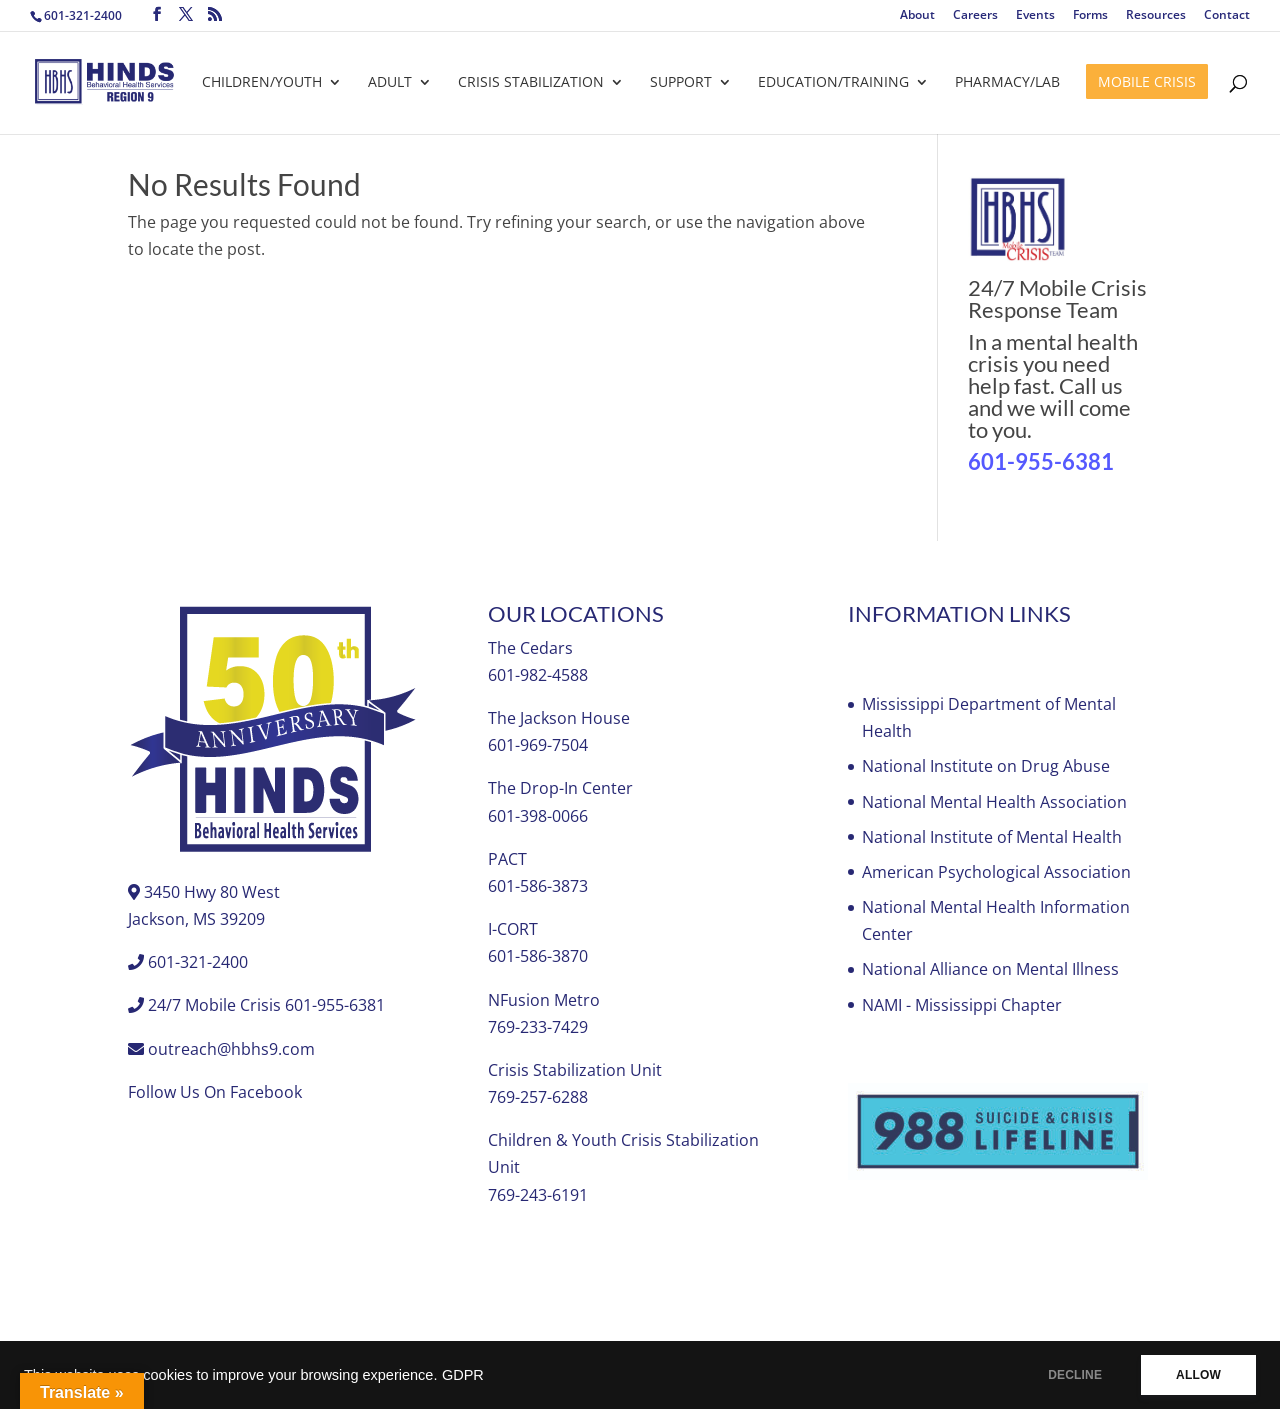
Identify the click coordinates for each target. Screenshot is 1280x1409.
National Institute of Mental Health (992, 837)
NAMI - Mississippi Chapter (962, 1005)
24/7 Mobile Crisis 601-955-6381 (266, 1005)
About (917, 16)
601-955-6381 (1041, 461)
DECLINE (1075, 1375)
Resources (1156, 16)
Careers (975, 16)
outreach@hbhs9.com (231, 1049)
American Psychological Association (996, 872)
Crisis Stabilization (531, 83)
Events (1035, 16)
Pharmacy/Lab (1007, 83)
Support (681, 83)
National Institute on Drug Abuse (986, 766)
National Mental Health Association (994, 802)
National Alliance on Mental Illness (990, 969)
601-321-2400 (83, 15)
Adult (390, 83)
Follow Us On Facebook (215, 1092)
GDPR (463, 1375)
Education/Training (833, 83)
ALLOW (1198, 1375)
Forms (1090, 16)
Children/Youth (262, 83)
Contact (1227, 16)
